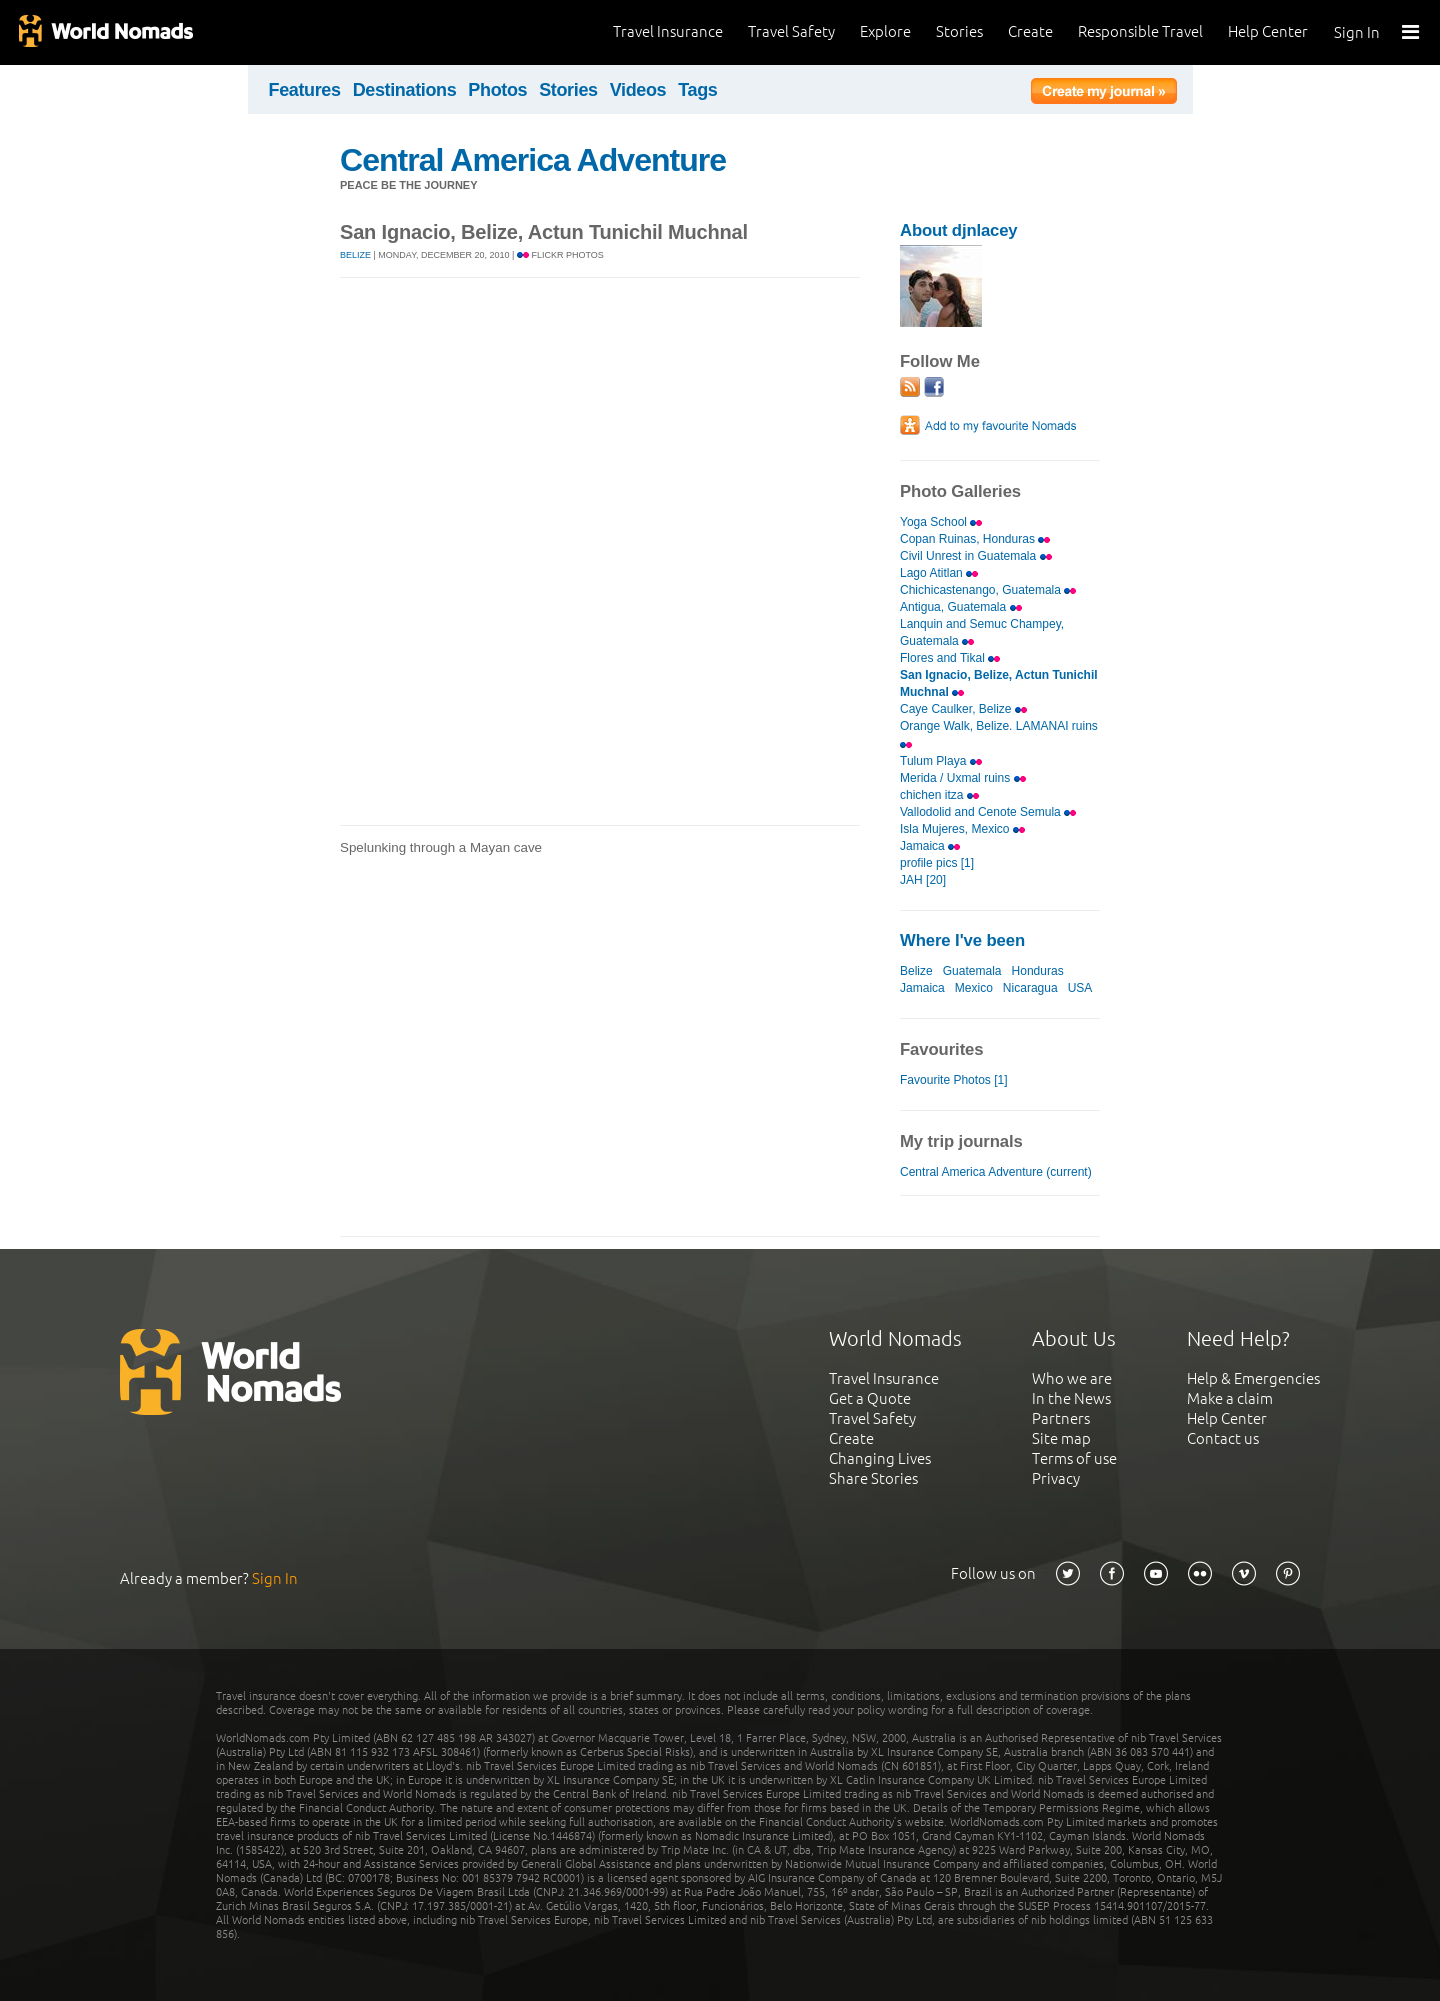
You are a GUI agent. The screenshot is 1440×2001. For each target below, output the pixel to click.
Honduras (1038, 971)
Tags (697, 90)
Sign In (1357, 32)
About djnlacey (958, 230)
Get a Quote (870, 1398)
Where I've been (962, 940)
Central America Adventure (533, 160)
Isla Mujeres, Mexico (962, 829)
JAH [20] (923, 880)
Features (305, 90)
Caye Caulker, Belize (963, 709)
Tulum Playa (941, 761)
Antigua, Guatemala (961, 607)
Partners (1061, 1418)
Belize (355, 255)
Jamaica (930, 846)
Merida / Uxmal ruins (963, 778)
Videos (638, 90)
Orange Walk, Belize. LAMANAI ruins (999, 733)
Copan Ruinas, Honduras (975, 539)
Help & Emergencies (1253, 1378)
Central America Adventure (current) (996, 1172)
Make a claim (1230, 1398)
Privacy (1056, 1478)
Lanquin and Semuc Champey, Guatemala (982, 632)
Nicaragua (1030, 988)
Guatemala (972, 971)
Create (1030, 31)
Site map (1061, 1438)
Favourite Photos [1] (954, 1080)
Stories (959, 31)
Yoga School (941, 522)
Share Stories (873, 1478)
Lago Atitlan (939, 573)
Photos (497, 90)
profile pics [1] (937, 863)
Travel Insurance (668, 31)
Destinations (405, 90)
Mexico (974, 988)
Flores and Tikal (950, 658)
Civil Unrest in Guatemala (976, 556)
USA (1080, 988)
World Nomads (105, 32)
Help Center (1268, 31)
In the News (1071, 1398)
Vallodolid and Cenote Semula (988, 812)
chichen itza (939, 795)
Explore (885, 31)
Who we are (1072, 1378)
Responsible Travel (1140, 31)
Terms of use (1074, 1458)
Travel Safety (791, 31)
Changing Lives (880, 1458)
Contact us (1223, 1438)
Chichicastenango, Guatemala (988, 590)
